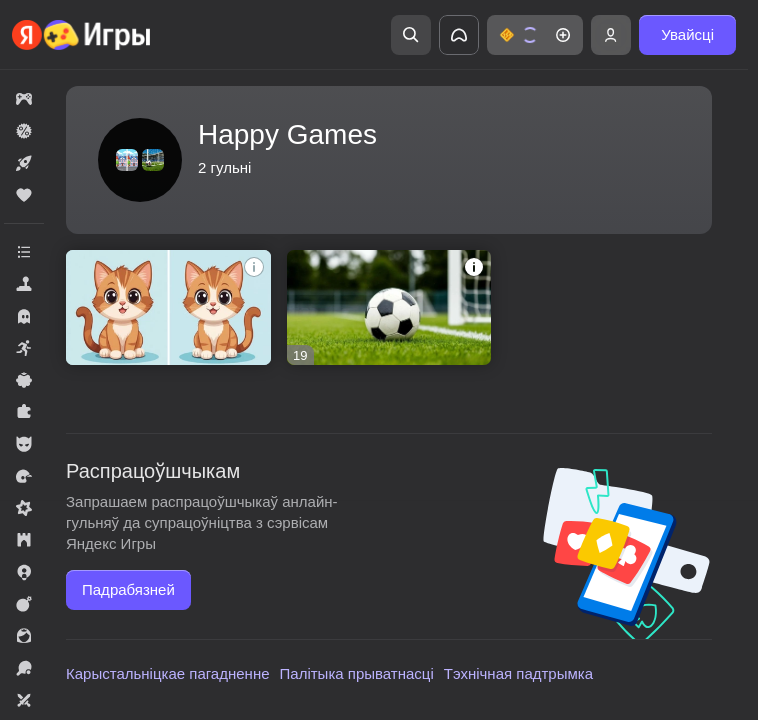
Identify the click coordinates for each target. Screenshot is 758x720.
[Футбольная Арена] (389, 307)
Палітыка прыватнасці (357, 673)
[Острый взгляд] (168, 307)
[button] (535, 35)
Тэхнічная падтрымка (518, 673)
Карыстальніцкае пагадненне (168, 673)
